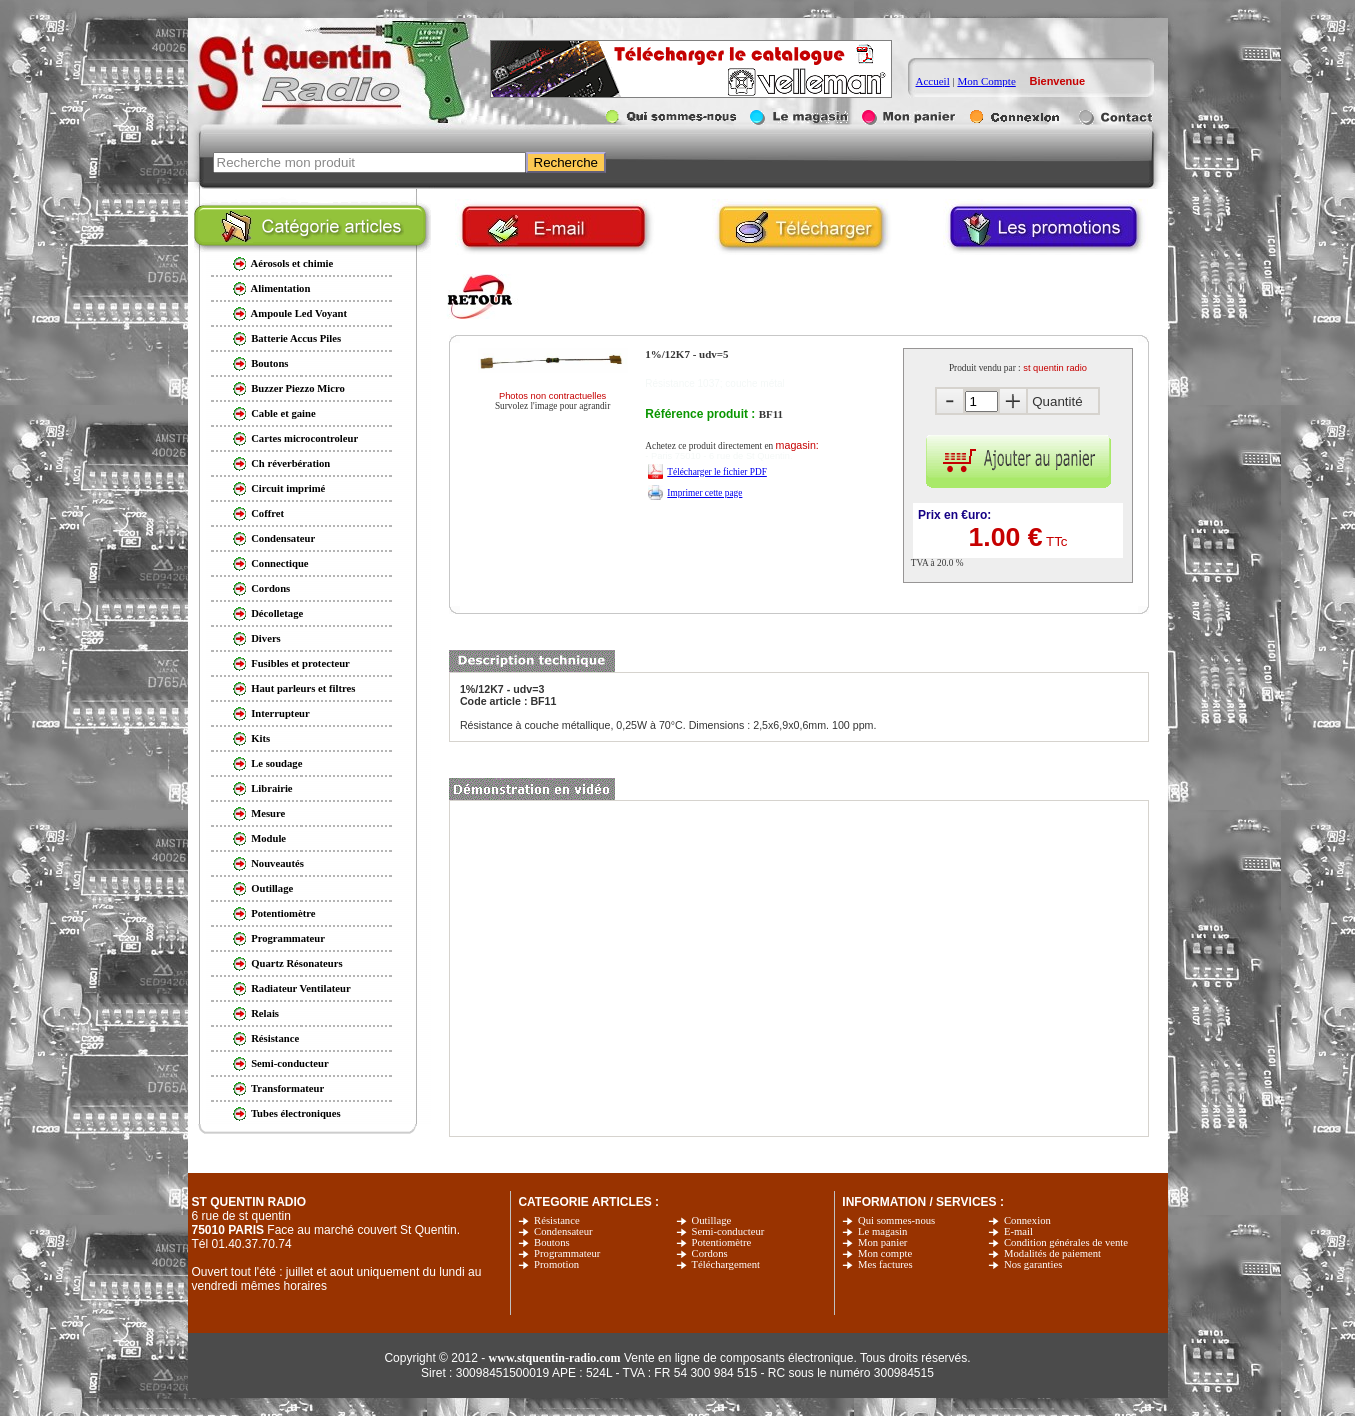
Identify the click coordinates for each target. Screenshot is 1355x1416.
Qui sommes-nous (896, 1220)
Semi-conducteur (728, 1231)
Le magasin (882, 1231)
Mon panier (882, 1242)
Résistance (557, 1220)
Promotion (556, 1264)
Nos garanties (1033, 1264)
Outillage (712, 1220)
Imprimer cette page (704, 493)
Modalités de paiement (1052, 1253)
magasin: (797, 445)
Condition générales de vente (1066, 1242)
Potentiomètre (722, 1242)
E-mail (1018, 1231)
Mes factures (885, 1264)
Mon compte (885, 1253)
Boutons (552, 1242)
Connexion (1027, 1220)
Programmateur (567, 1253)
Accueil (933, 81)
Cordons (710, 1253)
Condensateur (563, 1231)
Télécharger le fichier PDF (717, 472)
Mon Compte (986, 81)
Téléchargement (726, 1264)
